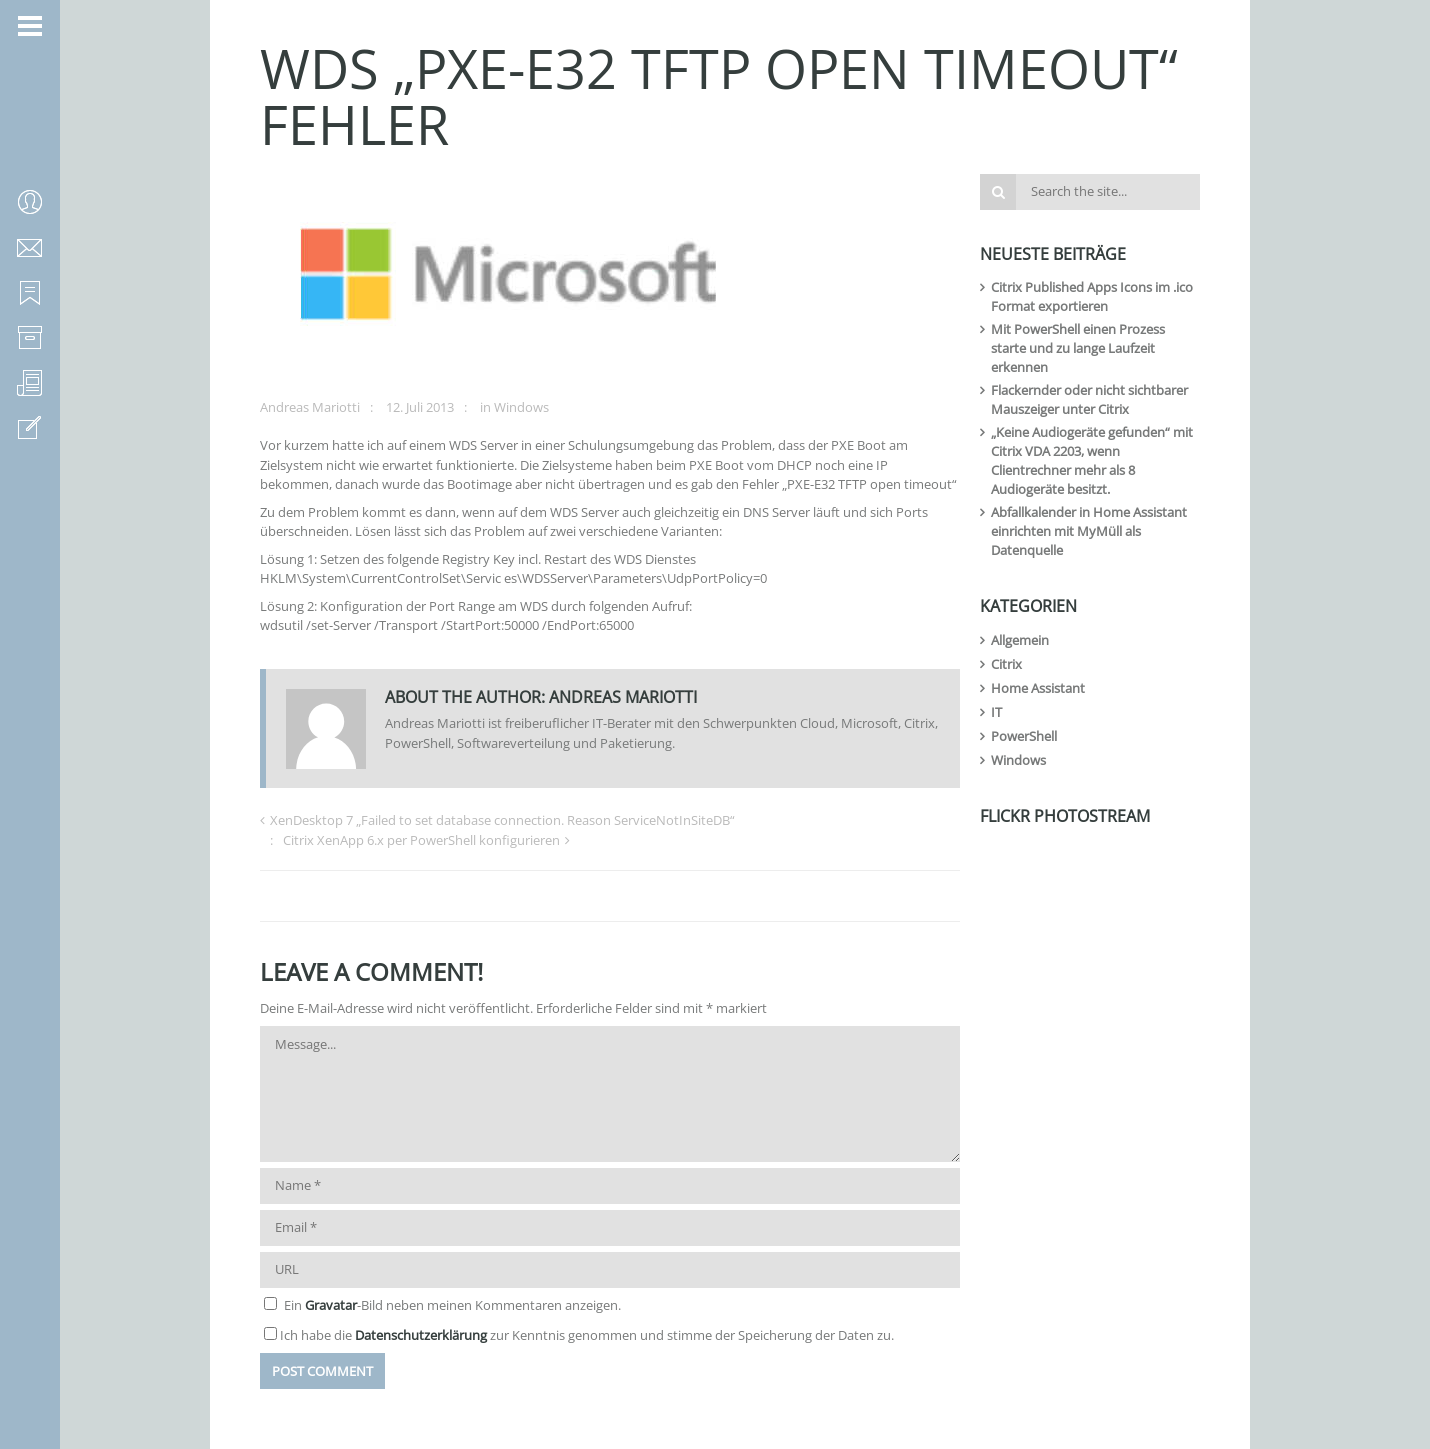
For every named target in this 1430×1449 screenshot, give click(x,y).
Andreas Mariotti (310, 407)
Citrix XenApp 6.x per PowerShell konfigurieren (421, 840)
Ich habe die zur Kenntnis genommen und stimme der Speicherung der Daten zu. (587, 1335)
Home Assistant (1038, 688)
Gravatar (331, 1305)
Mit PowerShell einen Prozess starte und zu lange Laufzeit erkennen (1078, 348)
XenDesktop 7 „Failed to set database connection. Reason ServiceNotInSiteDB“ (502, 820)
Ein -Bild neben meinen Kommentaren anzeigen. (452, 1305)
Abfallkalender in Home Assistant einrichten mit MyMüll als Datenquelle (1089, 531)
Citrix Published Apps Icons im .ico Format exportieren (1092, 296)
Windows (521, 407)
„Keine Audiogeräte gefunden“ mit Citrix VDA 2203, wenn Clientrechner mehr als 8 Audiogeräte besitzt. (1092, 460)
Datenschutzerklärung (421, 1335)
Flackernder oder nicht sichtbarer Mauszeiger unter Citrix (1089, 399)
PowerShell (1024, 736)
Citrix (1006, 664)
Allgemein (1020, 640)
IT (996, 712)
